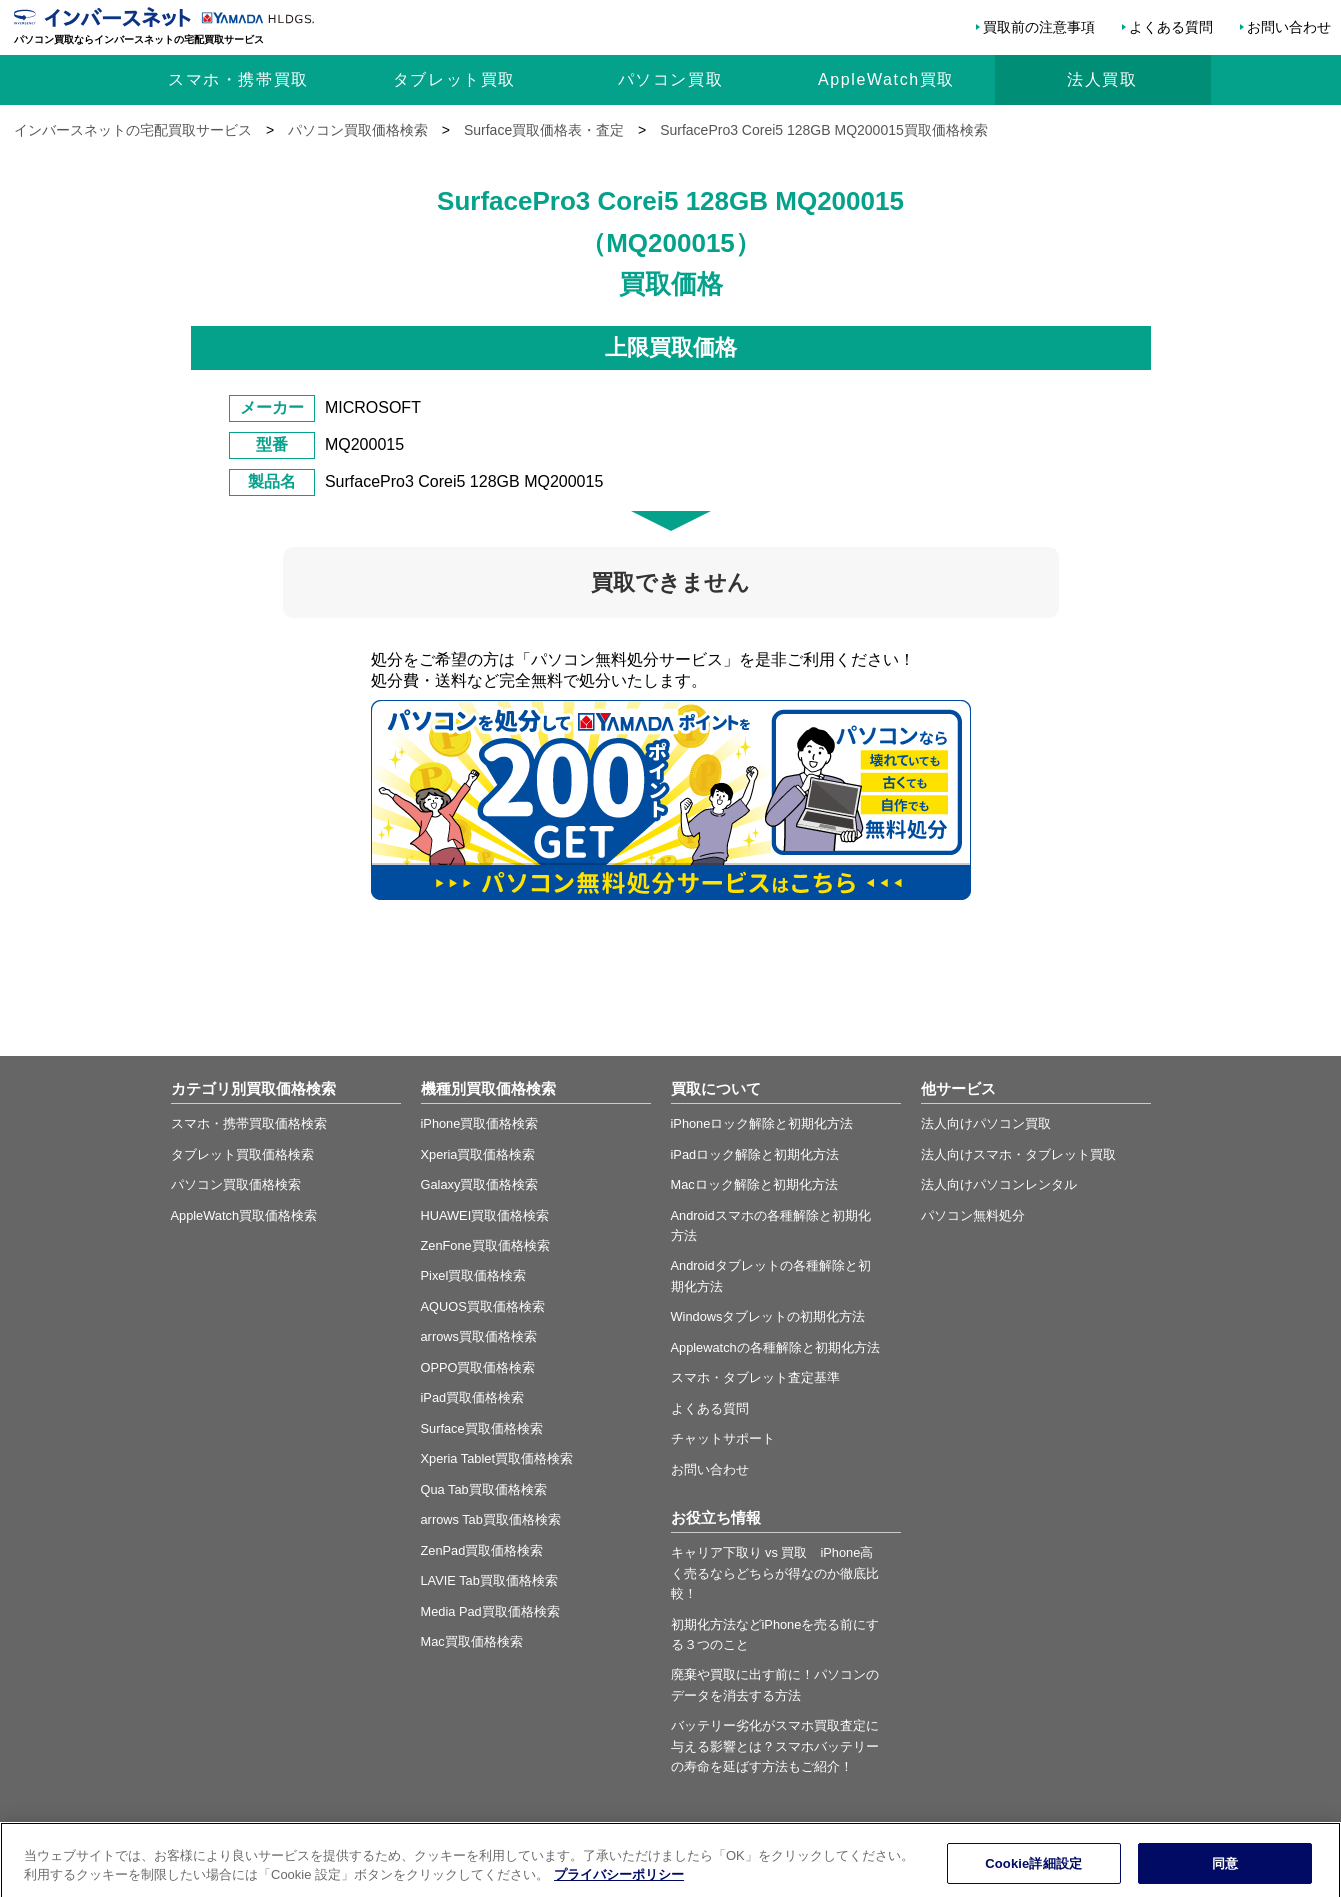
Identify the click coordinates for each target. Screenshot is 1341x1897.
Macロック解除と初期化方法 (754, 1184)
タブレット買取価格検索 (242, 1154)
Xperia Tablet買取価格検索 (497, 1458)
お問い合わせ (1289, 27)
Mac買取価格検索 (472, 1641)
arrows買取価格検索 (479, 1336)
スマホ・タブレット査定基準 (755, 1377)
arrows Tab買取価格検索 (491, 1519)
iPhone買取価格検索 (480, 1123)
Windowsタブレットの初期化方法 (768, 1316)
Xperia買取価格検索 (478, 1154)
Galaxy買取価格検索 (480, 1184)
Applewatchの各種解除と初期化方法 (775, 1347)
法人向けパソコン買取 (986, 1123)
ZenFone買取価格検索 (485, 1245)
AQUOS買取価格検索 (483, 1306)
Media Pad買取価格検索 (490, 1611)
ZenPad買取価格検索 (482, 1550)
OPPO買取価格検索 (478, 1367)
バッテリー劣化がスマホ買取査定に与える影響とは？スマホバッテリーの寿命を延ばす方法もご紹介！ (775, 1746)
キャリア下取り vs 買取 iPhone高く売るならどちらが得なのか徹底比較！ (775, 1573)
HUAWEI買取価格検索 (485, 1215)
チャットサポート (723, 1438)
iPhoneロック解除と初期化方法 (762, 1123)
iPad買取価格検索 (473, 1397)
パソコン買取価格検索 (236, 1184)
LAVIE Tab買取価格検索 (489, 1580)
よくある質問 (1171, 27)
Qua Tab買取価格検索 (484, 1489)
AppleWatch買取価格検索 (244, 1215)
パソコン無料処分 (973, 1215)
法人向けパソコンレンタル (999, 1184)
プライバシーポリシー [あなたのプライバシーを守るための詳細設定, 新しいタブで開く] (619, 1887)
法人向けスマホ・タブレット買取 (1018, 1154)
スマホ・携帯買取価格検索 (249, 1123)
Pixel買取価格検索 (474, 1275)
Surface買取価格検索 (482, 1428)
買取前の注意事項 (1039, 27)
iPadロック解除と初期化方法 (755, 1154)
